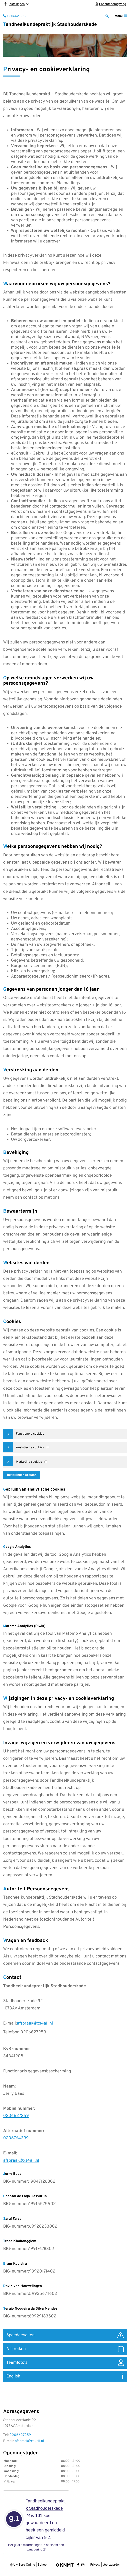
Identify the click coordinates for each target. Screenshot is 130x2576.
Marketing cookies (29, 1462)
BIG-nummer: (16, 2181)
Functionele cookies (30, 1434)
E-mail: (10, 2023)
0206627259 (16, 2116)
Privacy (95, 2565)
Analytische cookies (30, 1448)
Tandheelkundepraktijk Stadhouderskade (50, 25)
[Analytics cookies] (48, 1447)
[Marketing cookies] (46, 1462)
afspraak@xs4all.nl (35, 2023)
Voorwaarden (112, 2565)
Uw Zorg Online (24, 2565)
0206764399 (16, 2138)
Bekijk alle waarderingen (26, 2545)
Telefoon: (11, 2032)
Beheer (42, 2565)
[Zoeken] (107, 16)
